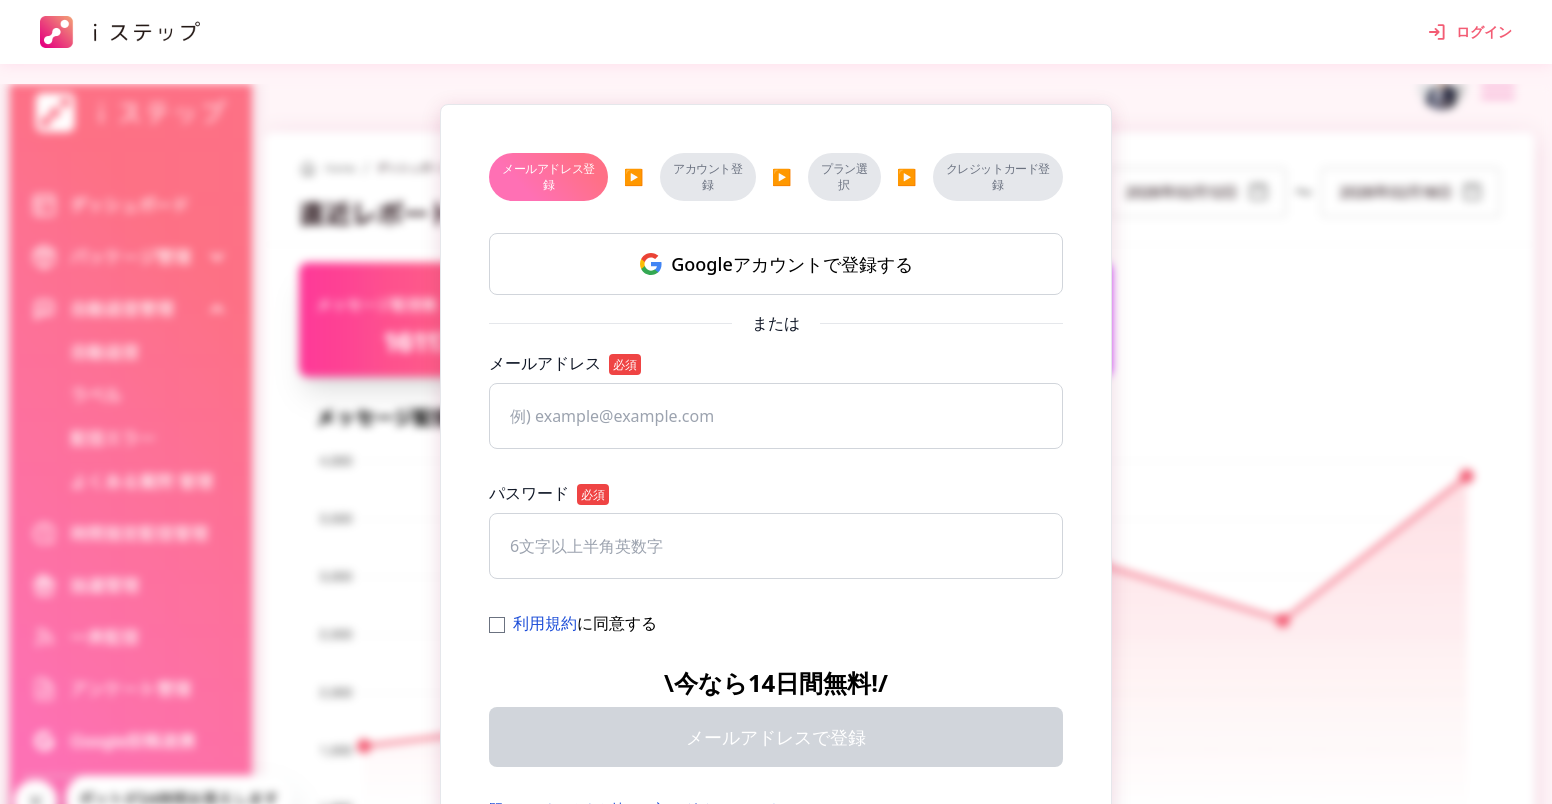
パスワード (549, 493)
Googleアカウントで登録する (775, 264)
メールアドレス (565, 363)
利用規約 (545, 623)
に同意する (573, 623)
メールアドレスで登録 (776, 737)
